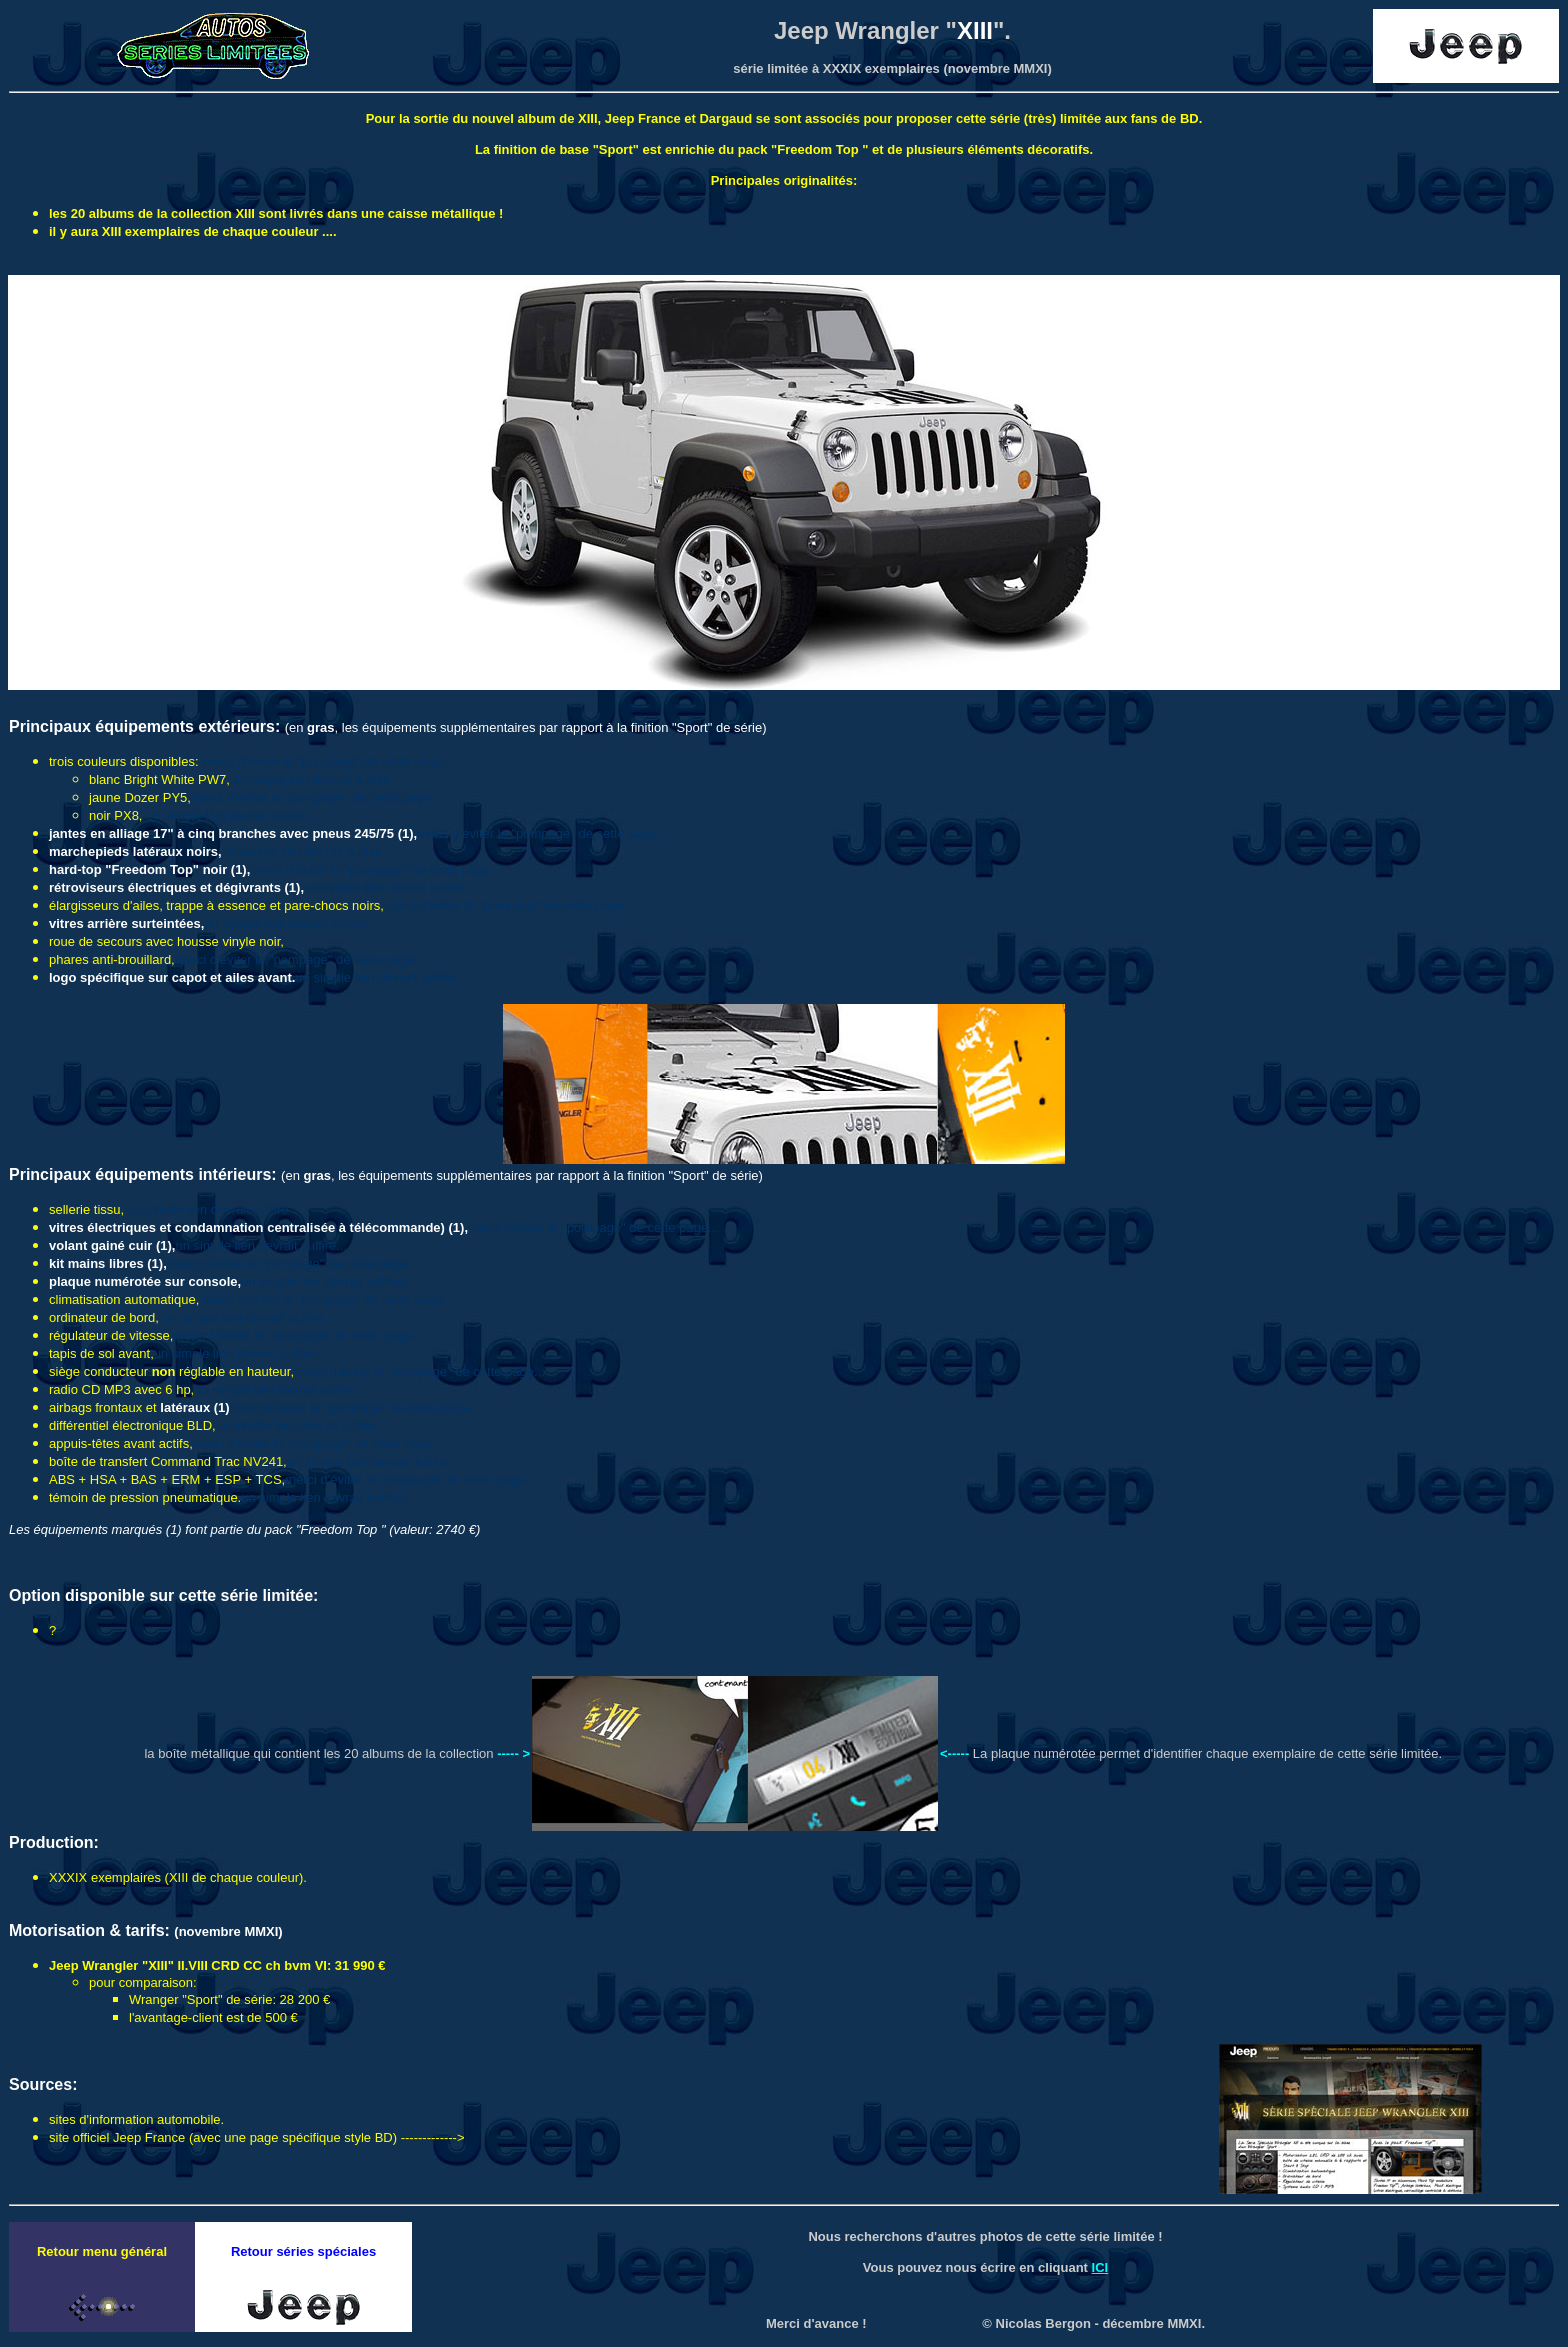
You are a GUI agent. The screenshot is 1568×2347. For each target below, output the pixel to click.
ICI (1100, 2267)
